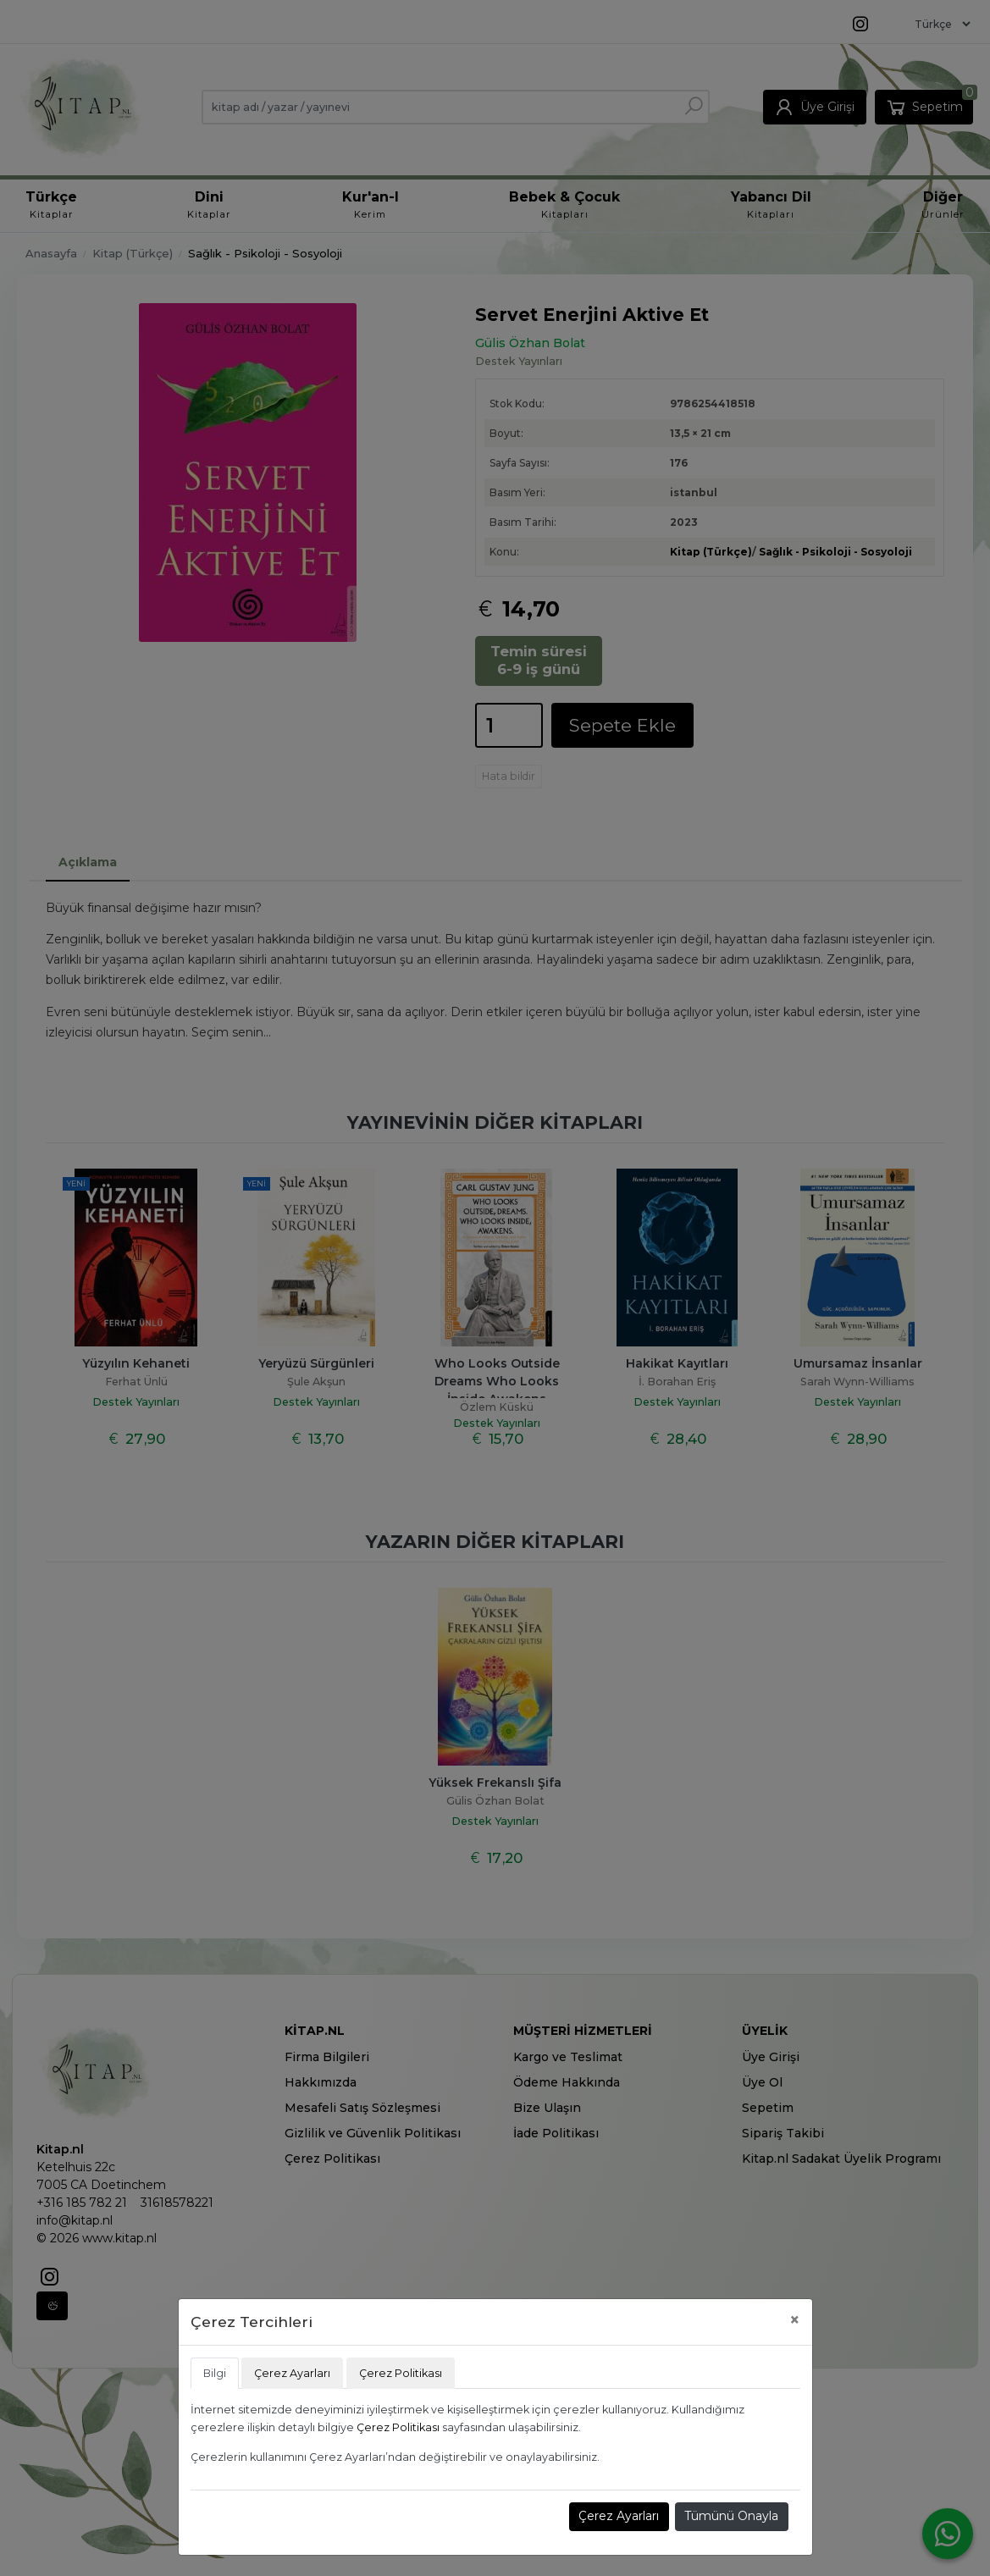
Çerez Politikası (398, 2427)
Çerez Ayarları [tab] (292, 2373)
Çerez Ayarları (618, 2515)
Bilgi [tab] (214, 2373)
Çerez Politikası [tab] (400, 2373)
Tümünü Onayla (731, 2515)
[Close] (794, 2320)
